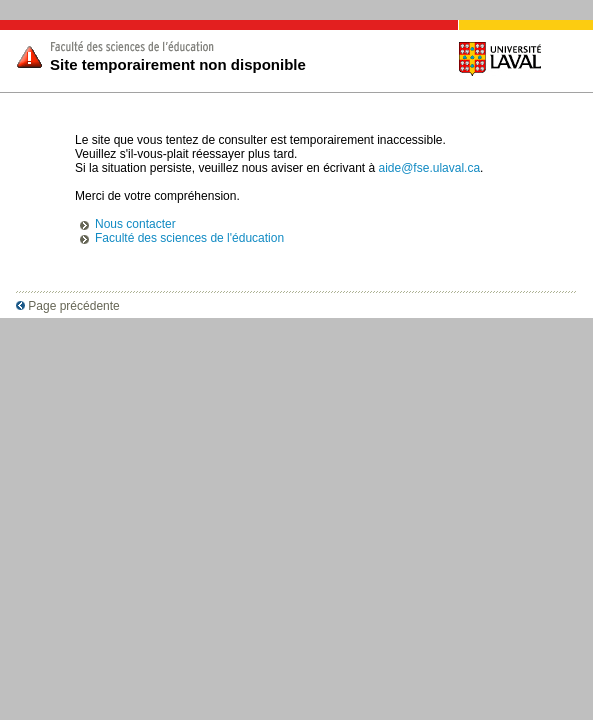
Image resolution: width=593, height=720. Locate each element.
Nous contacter (135, 224)
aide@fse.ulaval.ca (430, 168)
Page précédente (68, 306)
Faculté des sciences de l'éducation (189, 238)
